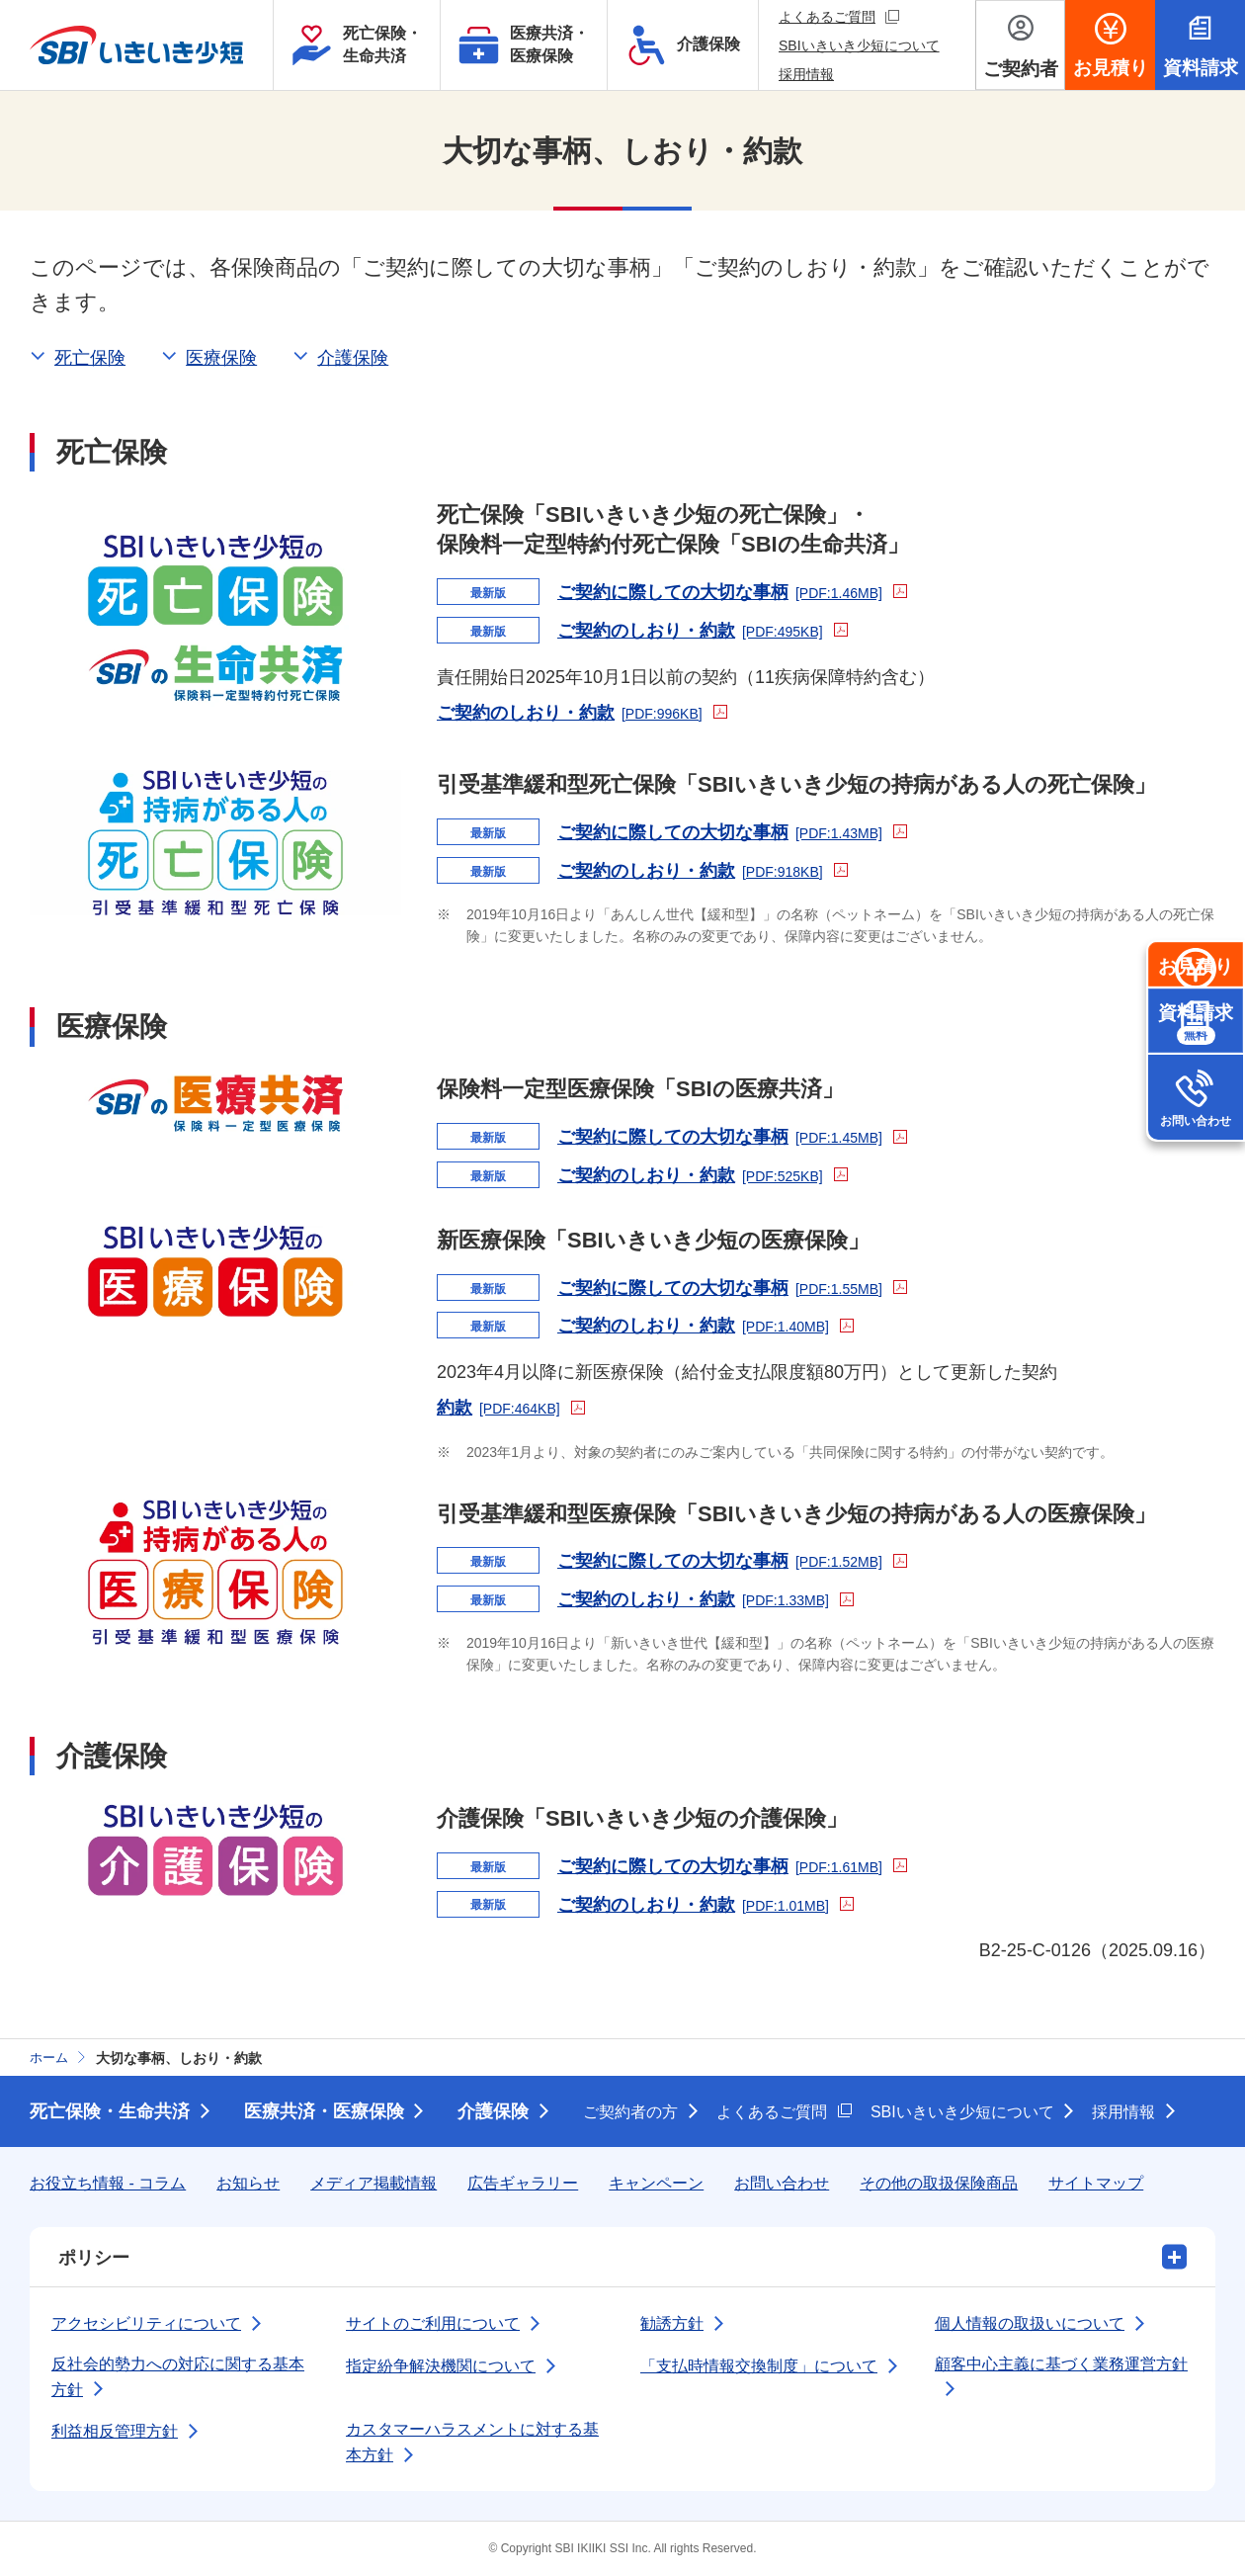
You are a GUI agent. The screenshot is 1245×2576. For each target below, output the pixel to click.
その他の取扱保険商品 (939, 2183)
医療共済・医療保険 (324, 2111)
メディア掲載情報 (373, 2183)
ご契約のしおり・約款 (702, 629)
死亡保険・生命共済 (110, 2111)
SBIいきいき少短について (859, 45)
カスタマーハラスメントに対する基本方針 (472, 2442)
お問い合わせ (1195, 1201)
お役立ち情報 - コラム (108, 2183)
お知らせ (248, 2183)
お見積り (1195, 1007)
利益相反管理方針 (114, 2431)
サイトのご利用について (433, 2323)
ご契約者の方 (631, 2112)
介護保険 (494, 2111)
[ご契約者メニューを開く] (1020, 45)
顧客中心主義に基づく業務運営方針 (1061, 2364)
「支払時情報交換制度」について (758, 2366)
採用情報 (806, 74)
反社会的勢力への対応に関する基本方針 (177, 2377)
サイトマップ (1095, 2183)
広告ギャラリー (522, 2183)
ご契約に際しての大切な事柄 (732, 590)
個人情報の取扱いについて (1029, 2323)
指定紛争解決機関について (441, 2366)
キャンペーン (656, 2183)
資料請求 (1195, 1104)
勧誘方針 (672, 2323)
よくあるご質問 (839, 16)
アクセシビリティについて (146, 2323)
